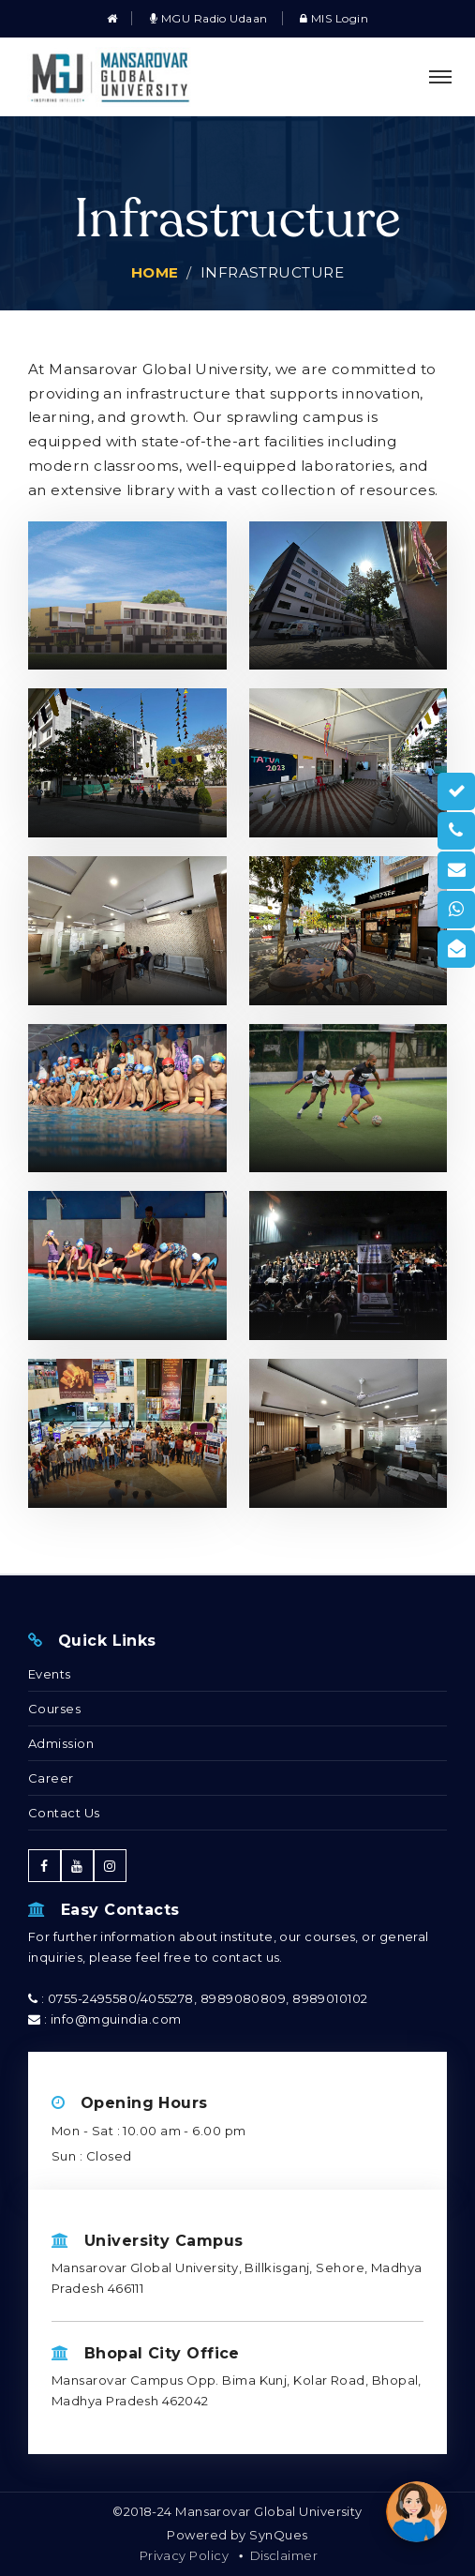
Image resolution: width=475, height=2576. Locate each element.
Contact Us (64, 1812)
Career (51, 1777)
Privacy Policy (184, 2555)
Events (49, 1673)
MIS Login (334, 18)
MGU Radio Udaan (209, 18)
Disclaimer (284, 2555)
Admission (61, 1743)
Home (155, 272)
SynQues (278, 2534)
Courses (54, 1708)
